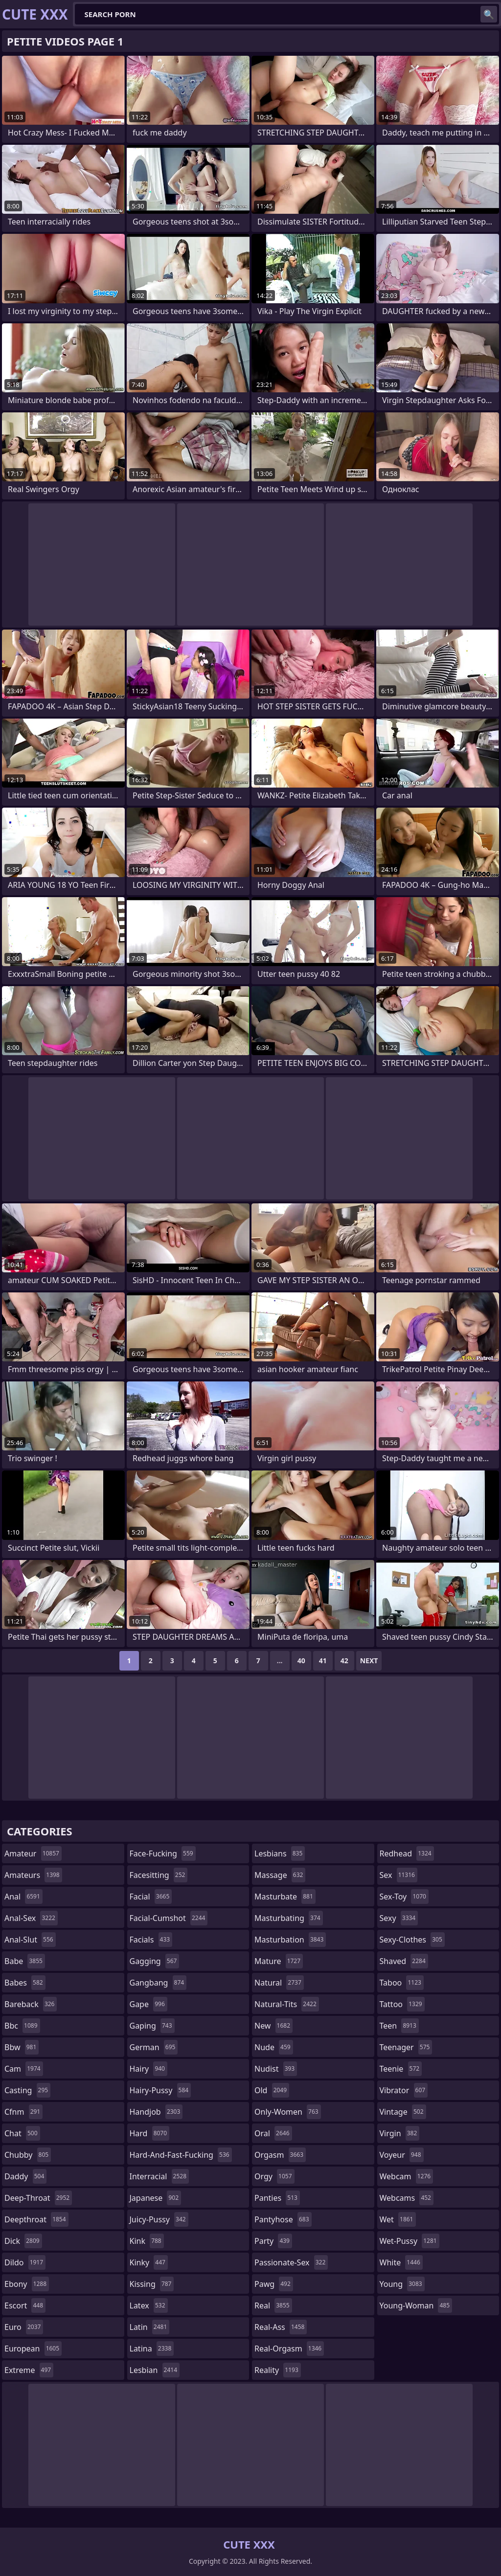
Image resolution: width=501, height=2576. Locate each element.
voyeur (402, 2154)
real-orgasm (289, 2348)
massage (279, 1875)
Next (369, 1660)
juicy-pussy (159, 2219)
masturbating (288, 1918)
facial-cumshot (169, 1918)
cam (23, 2068)
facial (151, 1896)
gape (148, 2004)
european (33, 2348)
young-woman (416, 2305)
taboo (402, 1982)
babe (24, 1961)
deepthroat (36, 2219)
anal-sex (31, 1918)
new (273, 2025)
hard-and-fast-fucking (181, 2154)
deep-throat (38, 2198)
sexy (399, 1918)
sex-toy (404, 1896)
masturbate (285, 1896)
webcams (406, 2198)
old (271, 2090)
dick (23, 2241)
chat (22, 2133)
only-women (287, 2111)
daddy (25, 2176)
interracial (159, 2176)
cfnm (23, 2111)
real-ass (280, 2327)
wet (398, 2219)
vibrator (404, 2090)
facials (151, 1939)
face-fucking (163, 1853)
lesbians (279, 1853)
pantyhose (283, 2219)
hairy (148, 2068)
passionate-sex (291, 2262)
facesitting (159, 1875)
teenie (401, 2068)
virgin (400, 2133)
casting (27, 2090)
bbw (21, 2047)
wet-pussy (409, 2241)
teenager (406, 2047)
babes (25, 1982)
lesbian (155, 2370)
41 (323, 1660)
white (401, 2262)
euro (23, 2327)
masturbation (290, 1939)
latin (150, 2327)
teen (399, 2025)
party (273, 2241)
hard (150, 2133)
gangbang (158, 1982)
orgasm (280, 2154)
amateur (33, 1853)
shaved (404, 1961)
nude (273, 2047)
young (402, 2284)
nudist (275, 2068)
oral (273, 2133)
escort (25, 2305)
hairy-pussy (160, 2090)
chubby (27, 2154)
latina (152, 2348)
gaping (152, 2025)
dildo (25, 2262)
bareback (30, 2004)
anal (23, 1896)
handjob (156, 2111)
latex (149, 2305)
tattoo (402, 2004)
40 (301, 1660)
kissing (152, 2284)
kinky (149, 2262)
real (273, 2305)
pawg (273, 2284)
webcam (406, 2176)
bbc (22, 2025)
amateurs (33, 1875)
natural (279, 1982)
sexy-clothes (412, 1939)
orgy (274, 2176)
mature (278, 1961)
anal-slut (30, 1939)
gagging (155, 1961)
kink (147, 2241)
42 (344, 1660)
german (154, 2047)
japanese (156, 2198)
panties (277, 2198)
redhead (407, 1853)
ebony (26, 2284)
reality (277, 2370)
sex (398, 1875)
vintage (403, 2111)
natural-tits (286, 2004)
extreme (28, 2370)
